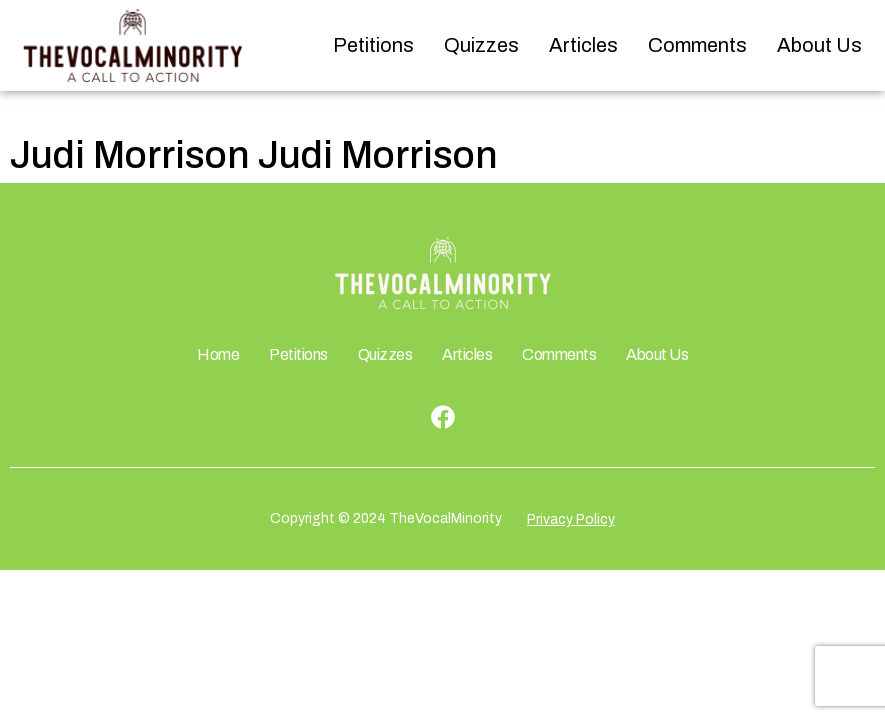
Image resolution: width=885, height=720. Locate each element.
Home (218, 354)
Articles (583, 45)
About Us (819, 45)
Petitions (373, 45)
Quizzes (481, 45)
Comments (697, 45)
